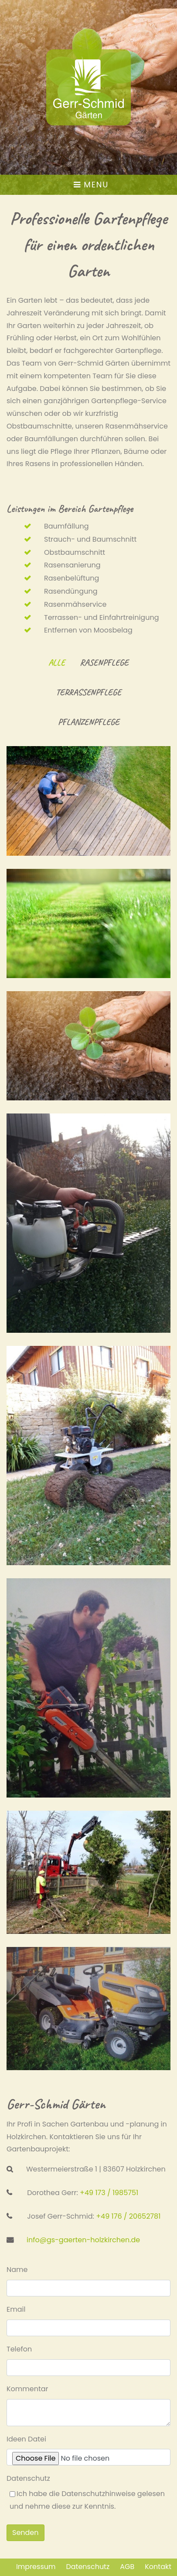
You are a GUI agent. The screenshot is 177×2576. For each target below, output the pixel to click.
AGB (127, 2567)
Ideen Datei (26, 2439)
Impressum (36, 2567)
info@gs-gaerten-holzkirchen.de (83, 2240)
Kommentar (27, 2389)
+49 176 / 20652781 (128, 2216)
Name (17, 2270)
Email (16, 2309)
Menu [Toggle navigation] (91, 184)
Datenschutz (28, 2478)
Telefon (19, 2349)
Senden (25, 2533)
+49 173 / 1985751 (109, 2193)
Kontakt (158, 2567)
